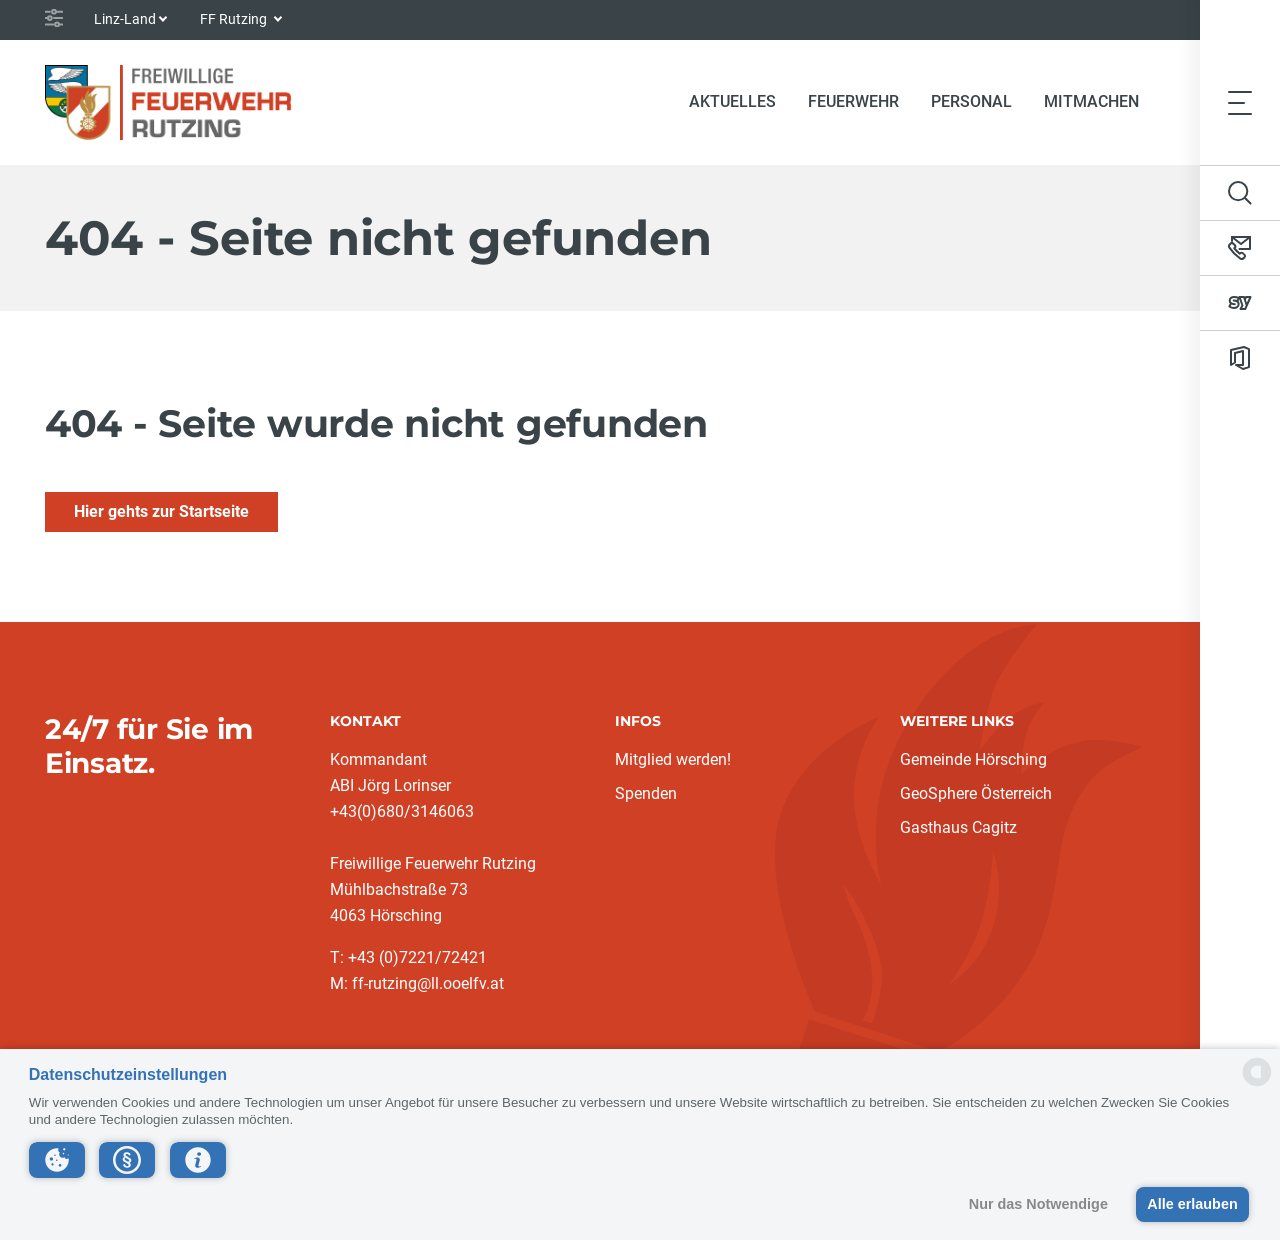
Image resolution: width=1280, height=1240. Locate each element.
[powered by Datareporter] (1257, 1084)
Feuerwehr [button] (853, 101)
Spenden (646, 793)
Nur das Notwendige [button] (1038, 1204)
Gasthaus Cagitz (958, 827)
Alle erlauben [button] (1192, 1204)
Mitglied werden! (673, 759)
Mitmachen (1091, 101)
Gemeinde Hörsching (973, 759)
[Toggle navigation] (1240, 102)
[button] (57, 1160)
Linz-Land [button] (125, 19)
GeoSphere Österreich (976, 793)
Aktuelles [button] (732, 101)
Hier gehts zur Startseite (161, 511)
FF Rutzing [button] (235, 19)
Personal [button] (971, 101)
